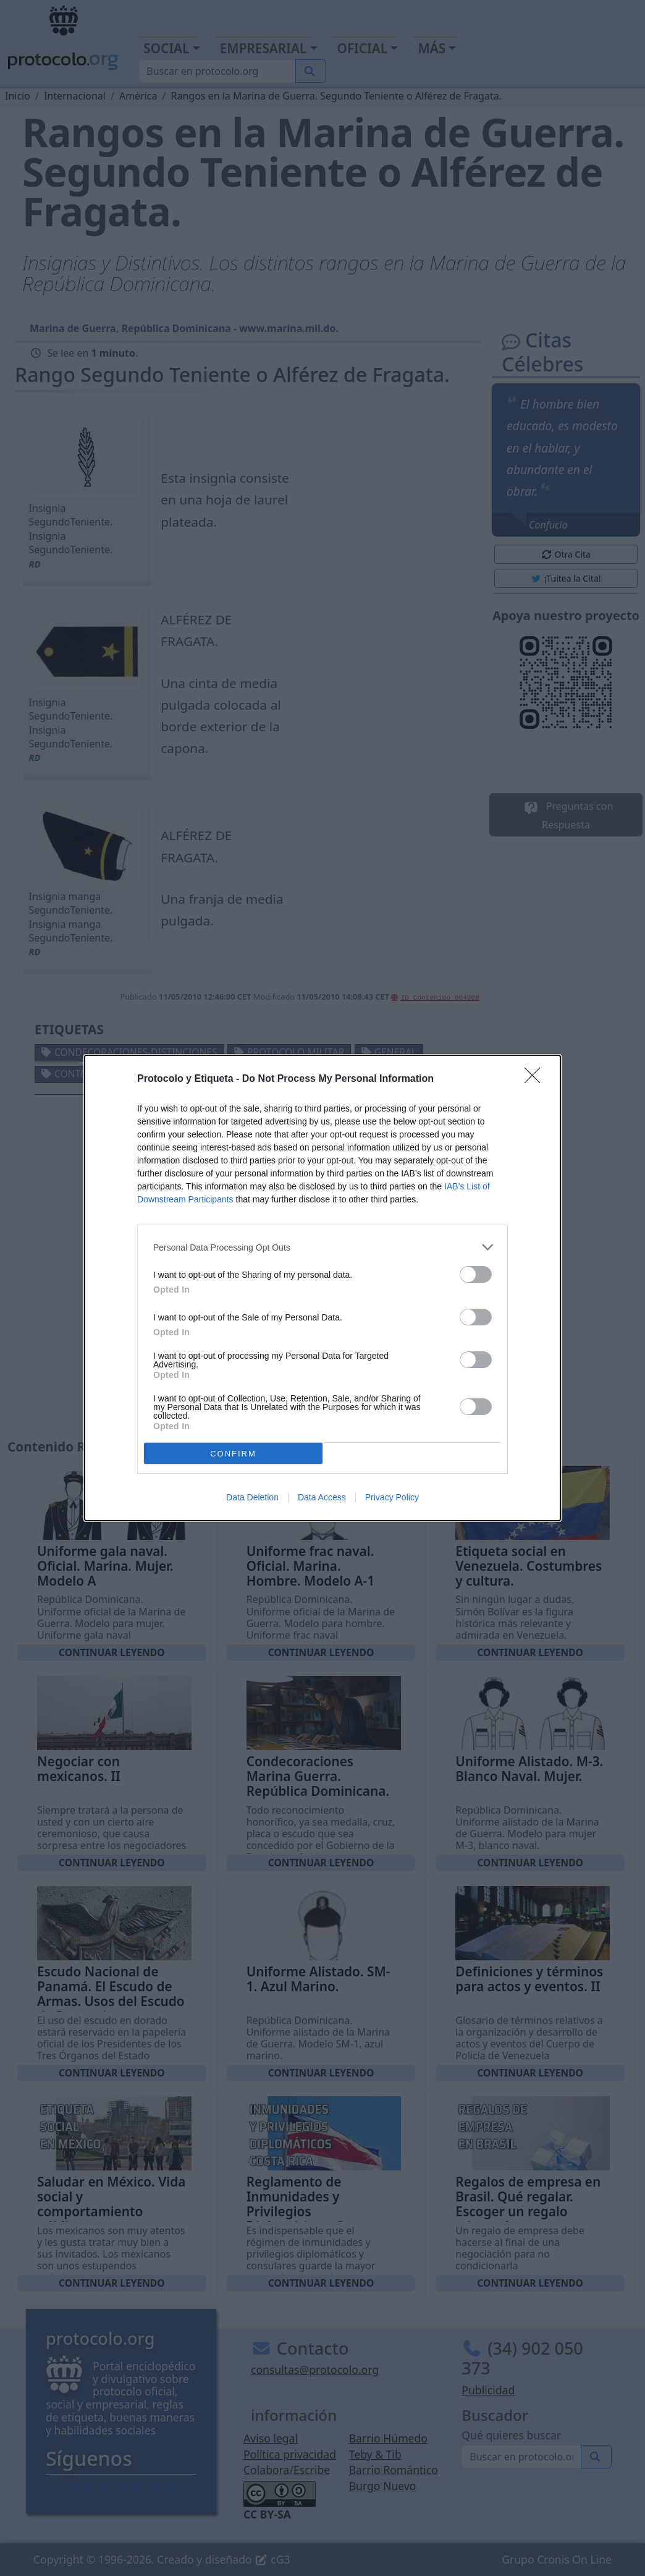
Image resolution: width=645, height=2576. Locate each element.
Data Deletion (252, 1497)
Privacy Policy (392, 1497)
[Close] (536, 1079)
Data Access (322, 1497)
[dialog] (322, 1288)
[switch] (476, 1274)
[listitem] (322, 1247)
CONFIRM (233, 1453)
